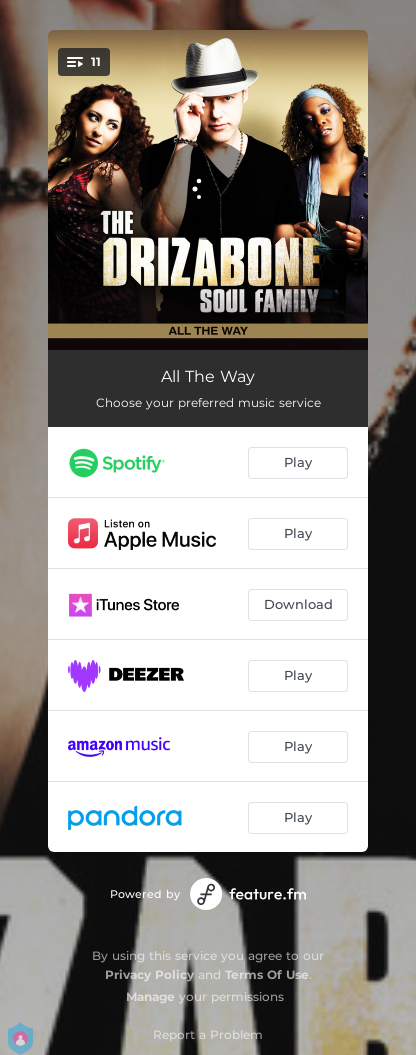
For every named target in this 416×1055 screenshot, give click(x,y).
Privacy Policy (149, 974)
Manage (150, 996)
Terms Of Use (267, 974)
